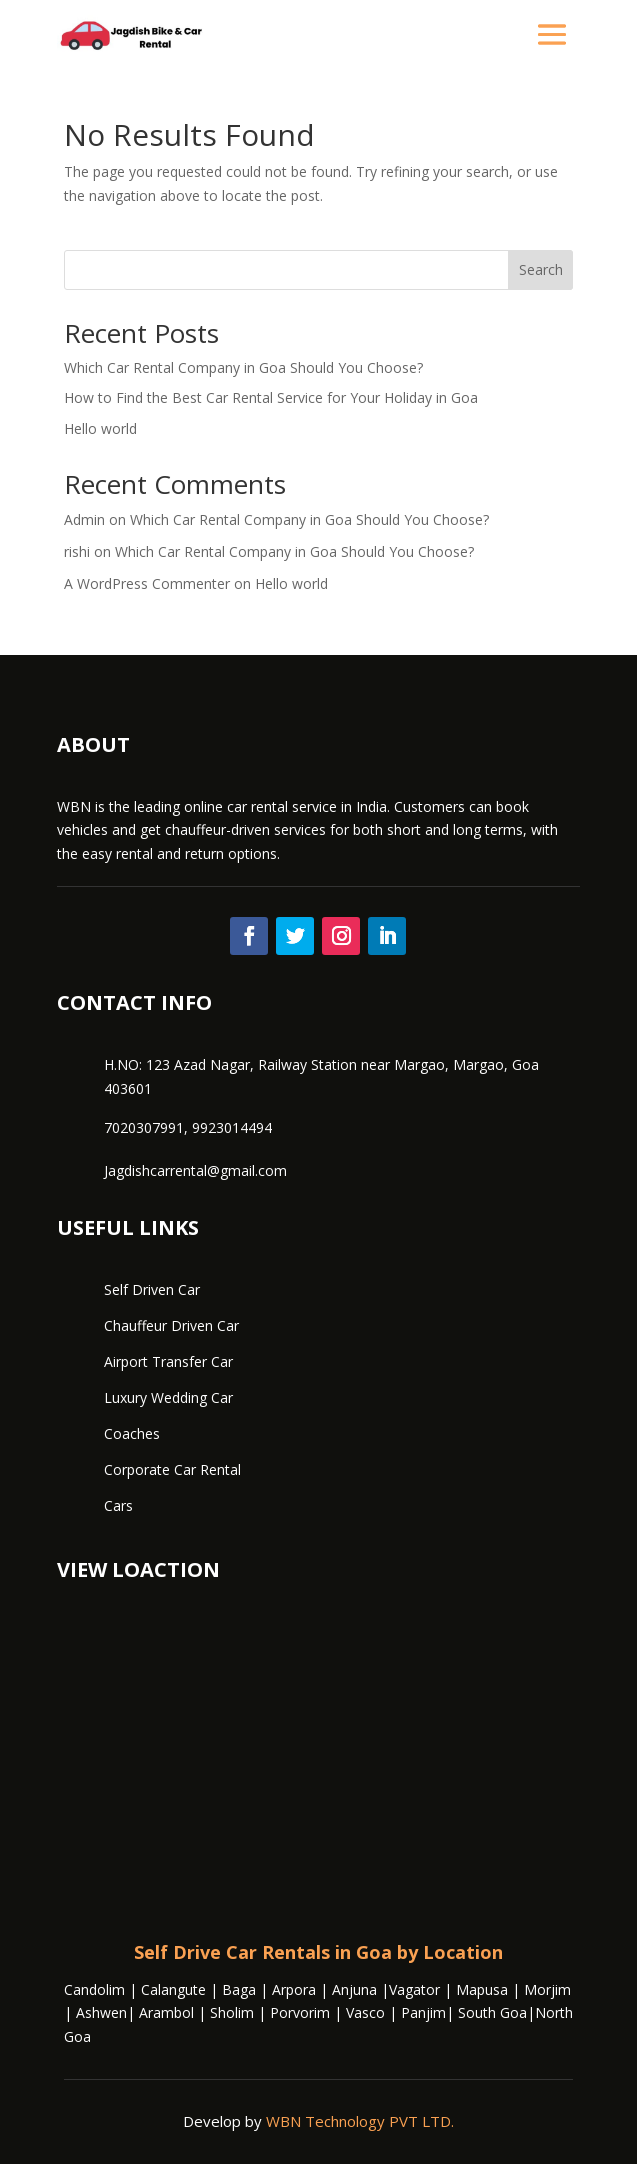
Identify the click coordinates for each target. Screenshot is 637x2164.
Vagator (414, 1989)
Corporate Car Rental (172, 1469)
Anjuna (354, 1989)
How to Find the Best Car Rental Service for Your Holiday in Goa (271, 397)
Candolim (94, 1989)
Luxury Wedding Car (168, 1397)
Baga (239, 1989)
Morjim (547, 1989)
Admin (84, 519)
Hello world (100, 428)
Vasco (365, 2012)
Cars (118, 1505)
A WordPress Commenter (147, 583)
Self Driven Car (152, 1289)
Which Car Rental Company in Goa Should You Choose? (243, 367)
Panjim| (429, 2012)
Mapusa (482, 1989)
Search (541, 269)
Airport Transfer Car (168, 1361)
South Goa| (496, 2012)
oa (82, 2036)
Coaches (132, 1433)
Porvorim (300, 2012)
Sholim (232, 2012)
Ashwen (101, 2012)
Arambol (166, 2012)
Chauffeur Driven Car (171, 1325)
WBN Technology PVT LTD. (360, 2121)
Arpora (292, 1989)
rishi (77, 551)
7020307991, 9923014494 (188, 1127)
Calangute (173, 1989)
